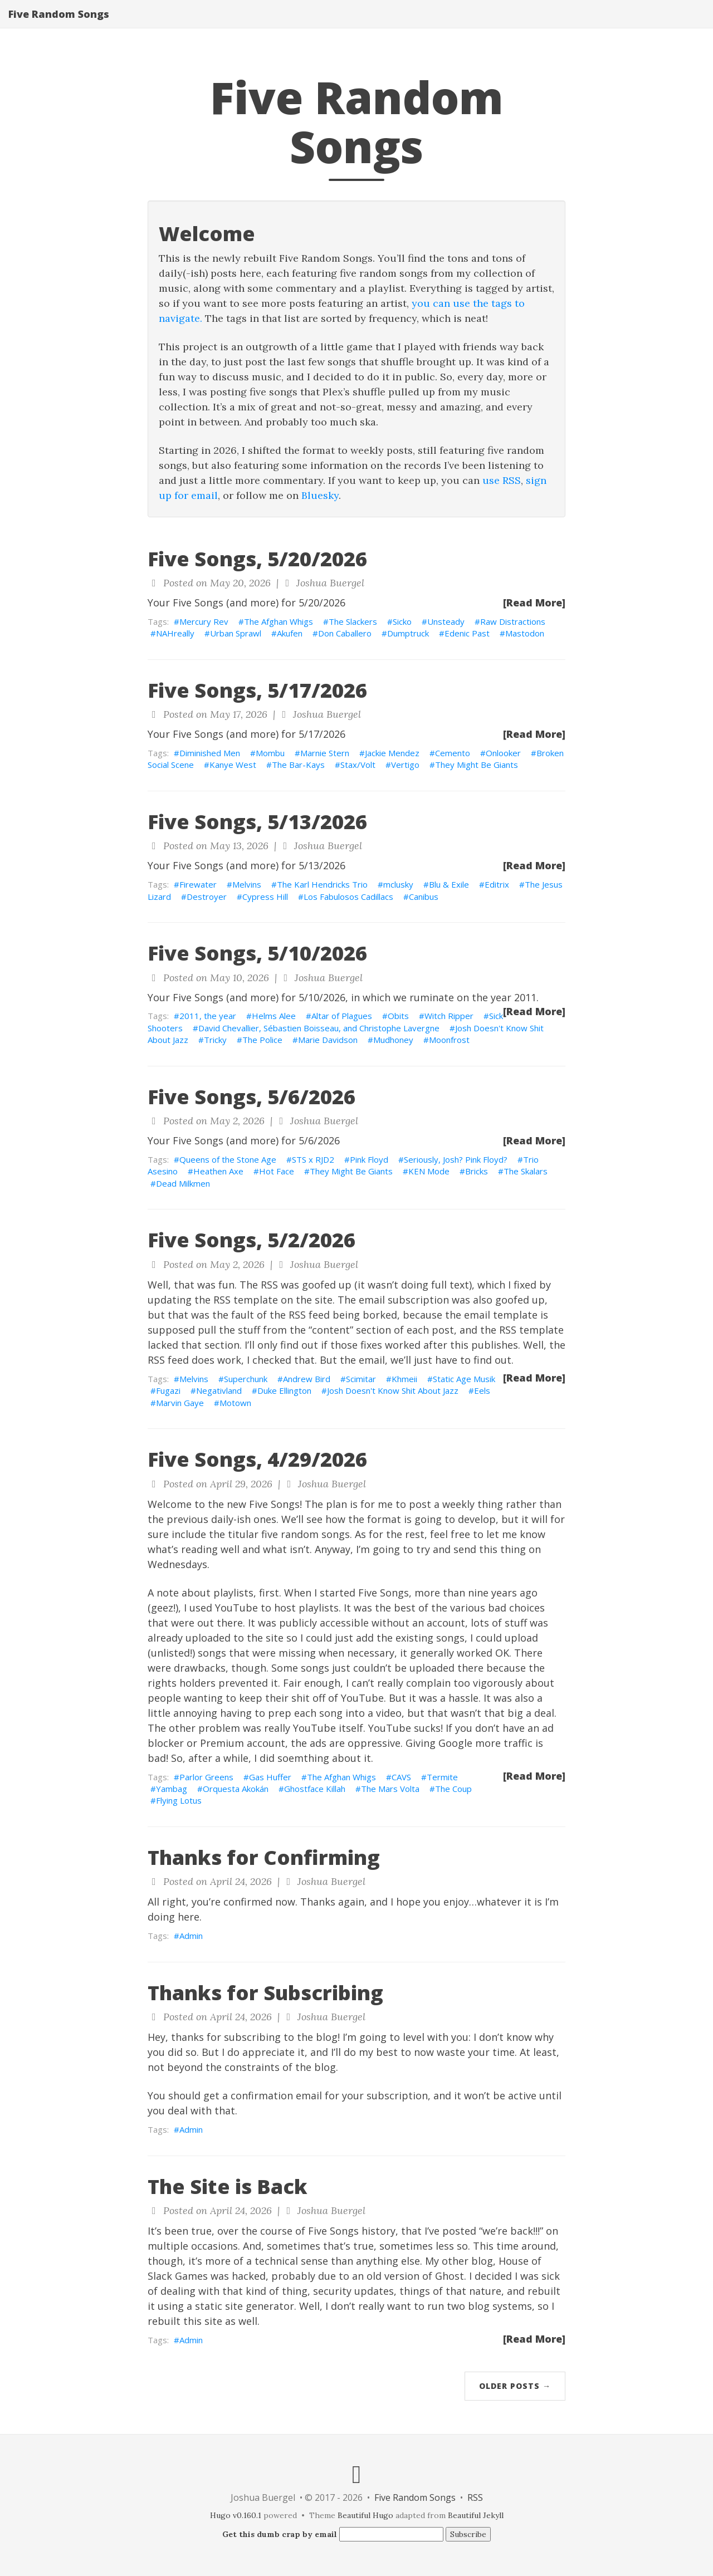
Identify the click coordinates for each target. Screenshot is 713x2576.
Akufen (289, 633)
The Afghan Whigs (278, 621)
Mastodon (524, 633)
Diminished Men (209, 752)
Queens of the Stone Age (227, 1159)
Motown (235, 1402)
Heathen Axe (218, 1171)
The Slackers (353, 621)
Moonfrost (449, 1039)
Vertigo (405, 764)
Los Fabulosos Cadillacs (348, 896)
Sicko (402, 621)
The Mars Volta (390, 1788)
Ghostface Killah (314, 1788)
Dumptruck (408, 633)
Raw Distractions (512, 621)
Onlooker (503, 752)
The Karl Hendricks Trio (322, 884)
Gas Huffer (270, 1776)
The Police (262, 1039)
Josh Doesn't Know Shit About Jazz (392, 1390)
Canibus (423, 896)
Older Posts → (515, 2386)
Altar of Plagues (341, 1015)
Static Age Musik (464, 1378)
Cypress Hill (265, 896)
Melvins (246, 884)
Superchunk (245, 1378)
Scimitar (361, 1378)
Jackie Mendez (392, 752)
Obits (398, 1015)
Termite (442, 1776)
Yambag (171, 1788)
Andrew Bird (306, 1378)
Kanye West (232, 764)
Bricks (476, 1171)
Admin (191, 1935)
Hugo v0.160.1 (235, 2515)
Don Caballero (345, 633)
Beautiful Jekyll (476, 2515)
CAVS (401, 1776)
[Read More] (534, 602)
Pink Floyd (369, 1159)
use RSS (501, 480)
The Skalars (526, 1171)
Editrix (497, 884)
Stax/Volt (357, 764)
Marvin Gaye (180, 1402)
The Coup (453, 1788)
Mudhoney (393, 1039)
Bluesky (320, 495)
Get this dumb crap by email (279, 2534)
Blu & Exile (449, 884)
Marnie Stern (324, 752)
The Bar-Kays (298, 764)
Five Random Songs (58, 25)
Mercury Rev (203, 621)
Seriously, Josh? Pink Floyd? (455, 1159)
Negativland (219, 1390)
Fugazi (168, 1390)
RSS (475, 2497)
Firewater (198, 884)
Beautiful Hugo (365, 2515)
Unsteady (446, 621)
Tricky (215, 1039)
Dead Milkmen (183, 1183)
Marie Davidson (328, 1039)
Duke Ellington (284, 1390)
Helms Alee (274, 1015)
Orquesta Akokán (235, 1788)
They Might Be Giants (476, 764)
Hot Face (276, 1171)
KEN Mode (429, 1171)
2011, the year (207, 1015)
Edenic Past (467, 633)
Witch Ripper (448, 1015)
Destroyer (207, 896)
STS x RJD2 (313, 1159)
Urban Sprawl (235, 633)
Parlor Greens (206, 1776)
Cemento (452, 752)
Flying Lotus (179, 1800)
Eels (482, 1390)
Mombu (270, 752)
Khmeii (404, 1378)
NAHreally (175, 633)
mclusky (398, 884)
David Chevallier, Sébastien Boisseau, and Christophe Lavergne (318, 1028)
